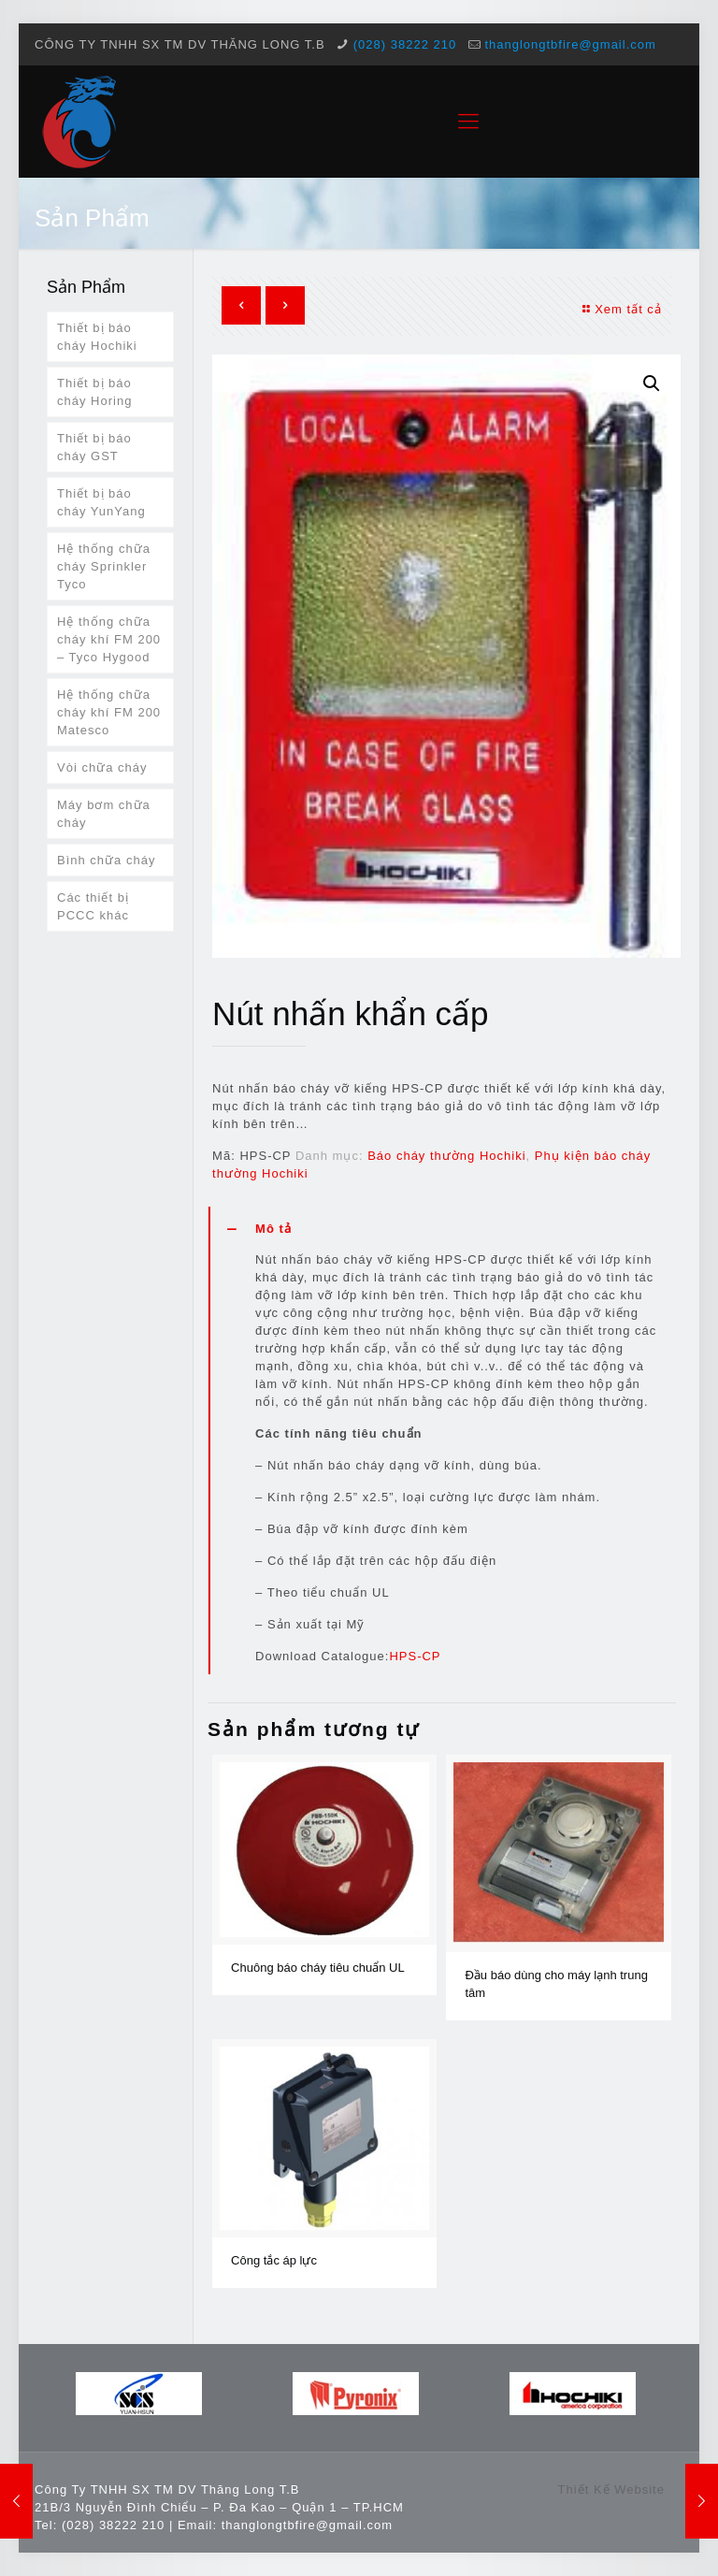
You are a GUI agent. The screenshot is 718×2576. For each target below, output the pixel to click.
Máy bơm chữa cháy (104, 814)
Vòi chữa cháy (102, 767)
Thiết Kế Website (611, 2489)
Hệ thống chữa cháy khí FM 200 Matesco (109, 712)
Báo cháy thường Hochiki (446, 1156)
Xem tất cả (620, 309)
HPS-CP (414, 1656)
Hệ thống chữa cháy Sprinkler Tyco (104, 566)
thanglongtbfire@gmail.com (569, 44)
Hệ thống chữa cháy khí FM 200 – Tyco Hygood (109, 639)
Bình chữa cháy (106, 860)
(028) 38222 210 (404, 44)
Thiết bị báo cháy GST (94, 447)
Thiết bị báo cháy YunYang (101, 502)
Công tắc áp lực (274, 2260)
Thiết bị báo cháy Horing (94, 392)
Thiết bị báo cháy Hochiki (97, 337)
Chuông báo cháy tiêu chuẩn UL (318, 1968)
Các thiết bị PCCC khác (93, 906)
